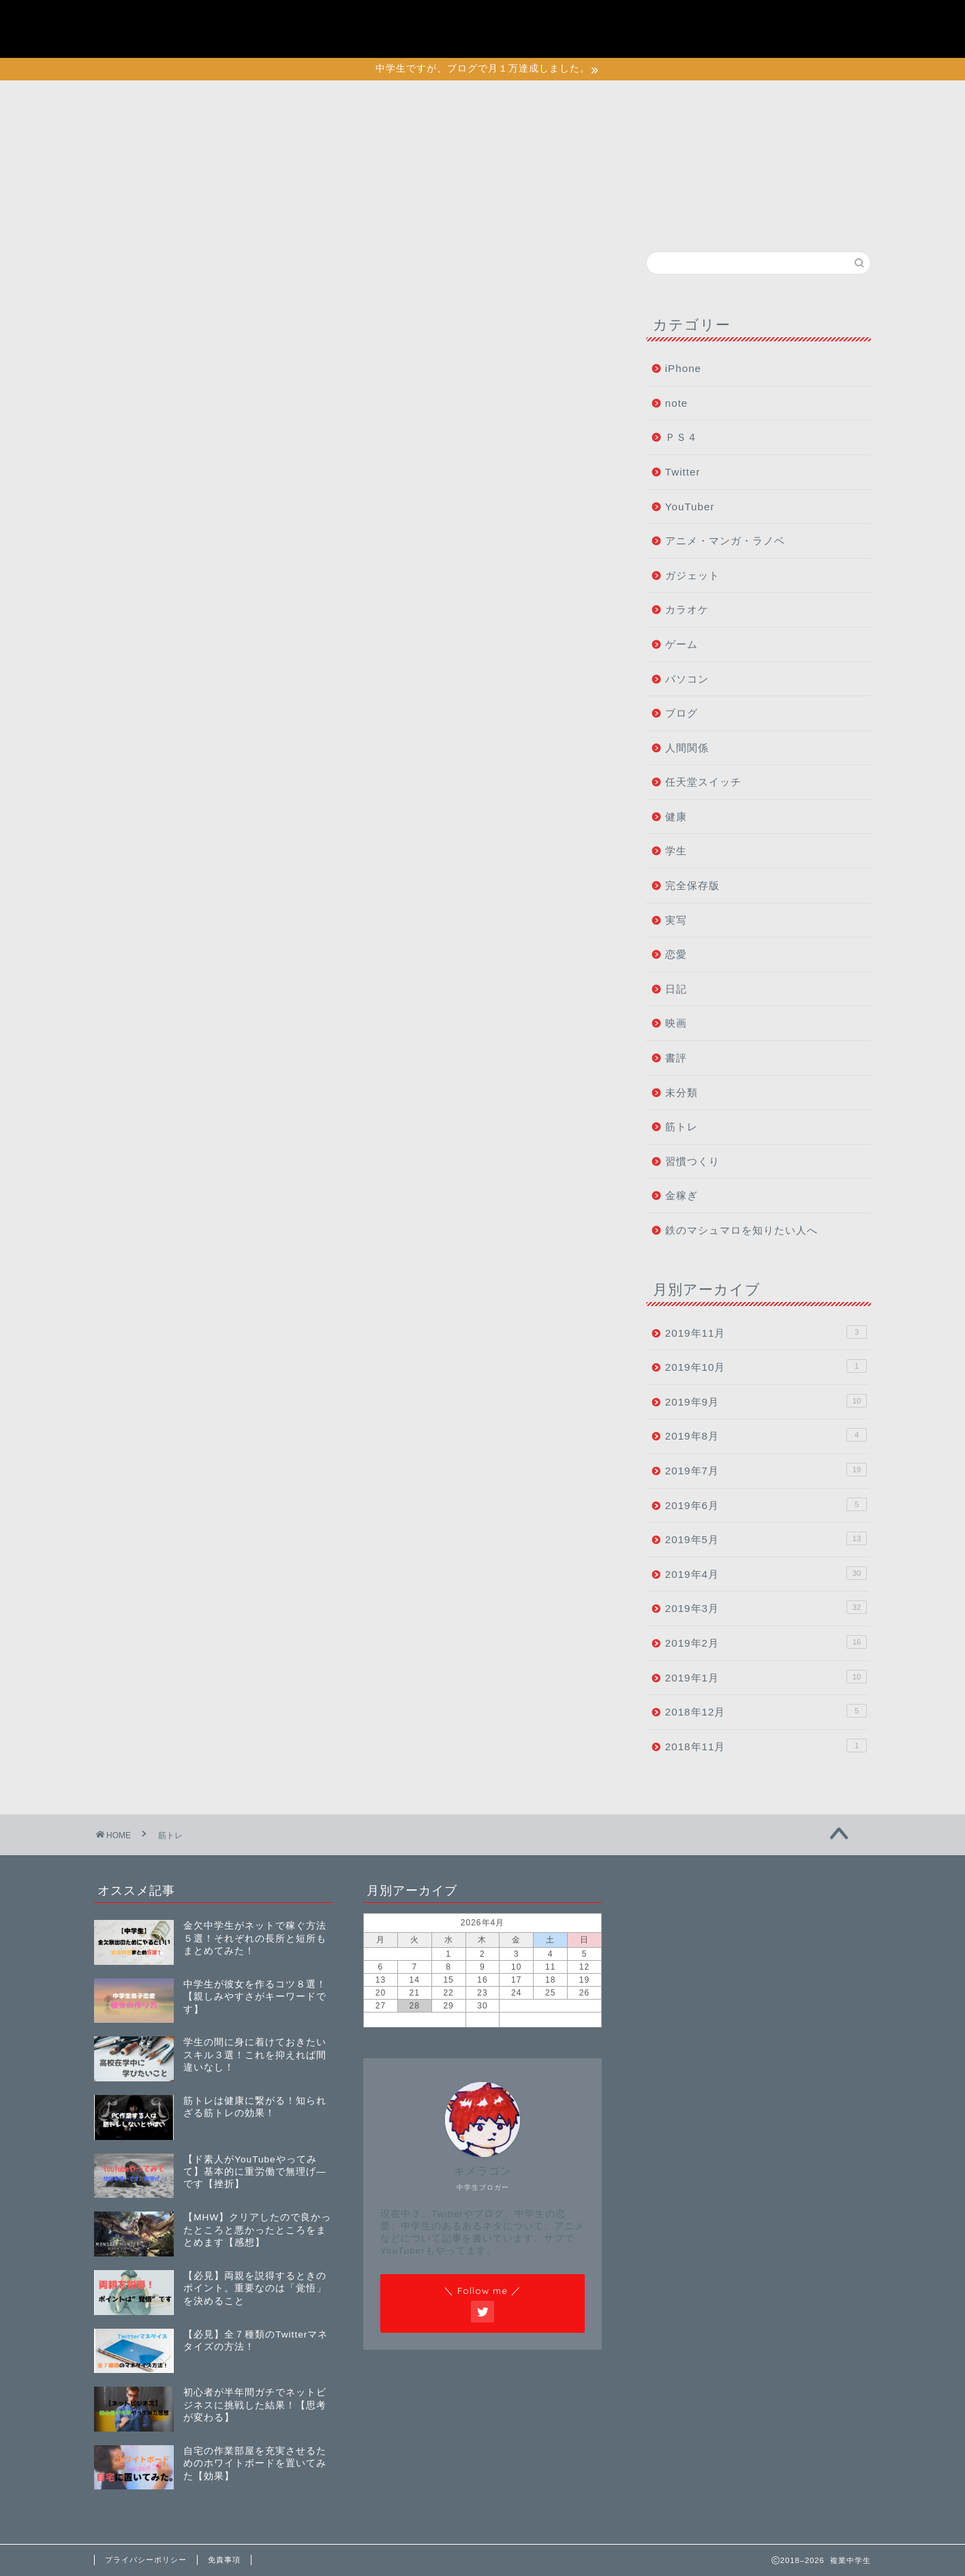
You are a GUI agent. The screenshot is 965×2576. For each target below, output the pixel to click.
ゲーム (681, 644)
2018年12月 (766, 1711)
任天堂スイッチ (703, 782)
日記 (676, 989)
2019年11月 (766, 1332)
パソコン (687, 679)
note (676, 403)
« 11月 (414, 2019)
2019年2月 (766, 1642)
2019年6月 (766, 1504)
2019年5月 (766, 1538)
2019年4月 (766, 1573)
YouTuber (690, 506)
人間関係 (687, 748)
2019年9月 (766, 1401)
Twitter (683, 472)
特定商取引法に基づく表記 (759, 37)
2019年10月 (766, 1366)
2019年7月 (766, 1469)
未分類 (681, 1092)
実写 (676, 920)
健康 (676, 816)
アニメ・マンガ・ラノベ (725, 540)
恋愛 (676, 954)
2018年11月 (766, 1745)
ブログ (681, 713)
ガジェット (692, 575)
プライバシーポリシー (748, 7)
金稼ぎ (681, 1195)
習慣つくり (692, 1161)
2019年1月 (766, 1676)
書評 (676, 1058)
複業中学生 (148, 28)
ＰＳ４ (681, 437)
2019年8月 (766, 1435)
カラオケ (687, 609)
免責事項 (224, 2560)
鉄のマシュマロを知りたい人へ (741, 1230)
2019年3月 (766, 1607)
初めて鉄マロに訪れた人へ (759, 22)
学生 (676, 850)
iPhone (683, 368)
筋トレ (681, 1126)
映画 (676, 1023)
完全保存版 (692, 885)
